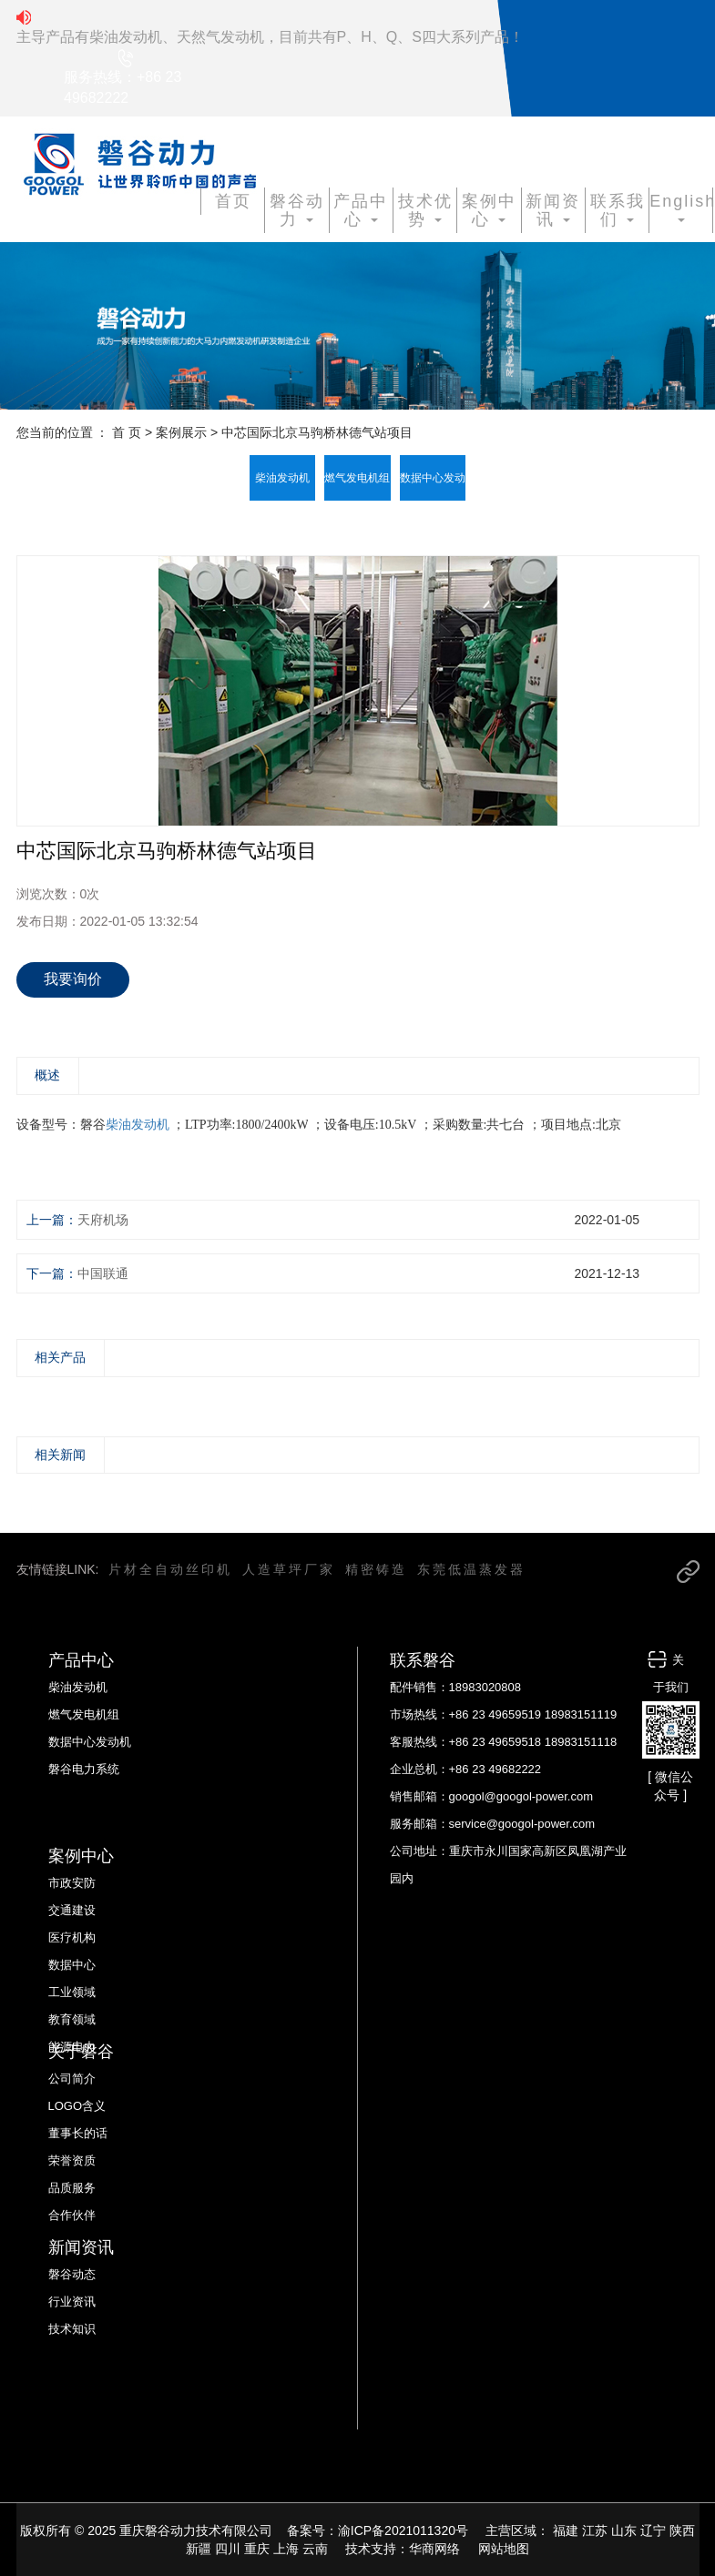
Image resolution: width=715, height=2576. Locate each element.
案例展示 (181, 432)
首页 (233, 201)
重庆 (257, 2548)
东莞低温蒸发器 (471, 1569)
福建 (565, 2530)
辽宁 (653, 2530)
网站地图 (503, 2548)
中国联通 (102, 1273)
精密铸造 (376, 1569)
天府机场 (102, 1219)
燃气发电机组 (357, 478)
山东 (624, 2530)
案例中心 (489, 210)
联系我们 (617, 210)
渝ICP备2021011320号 (403, 2530)
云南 (315, 2548)
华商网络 (434, 2548)
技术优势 (425, 210)
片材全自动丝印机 (170, 1569)
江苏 (595, 2530)
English (680, 207)
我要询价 (73, 979)
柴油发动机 (282, 478)
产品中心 (360, 210)
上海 (286, 2548)
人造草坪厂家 (288, 1569)
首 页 (126, 432)
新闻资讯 (553, 210)
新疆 (198, 2548)
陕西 (682, 2530)
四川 (227, 2548)
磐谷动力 (297, 210)
